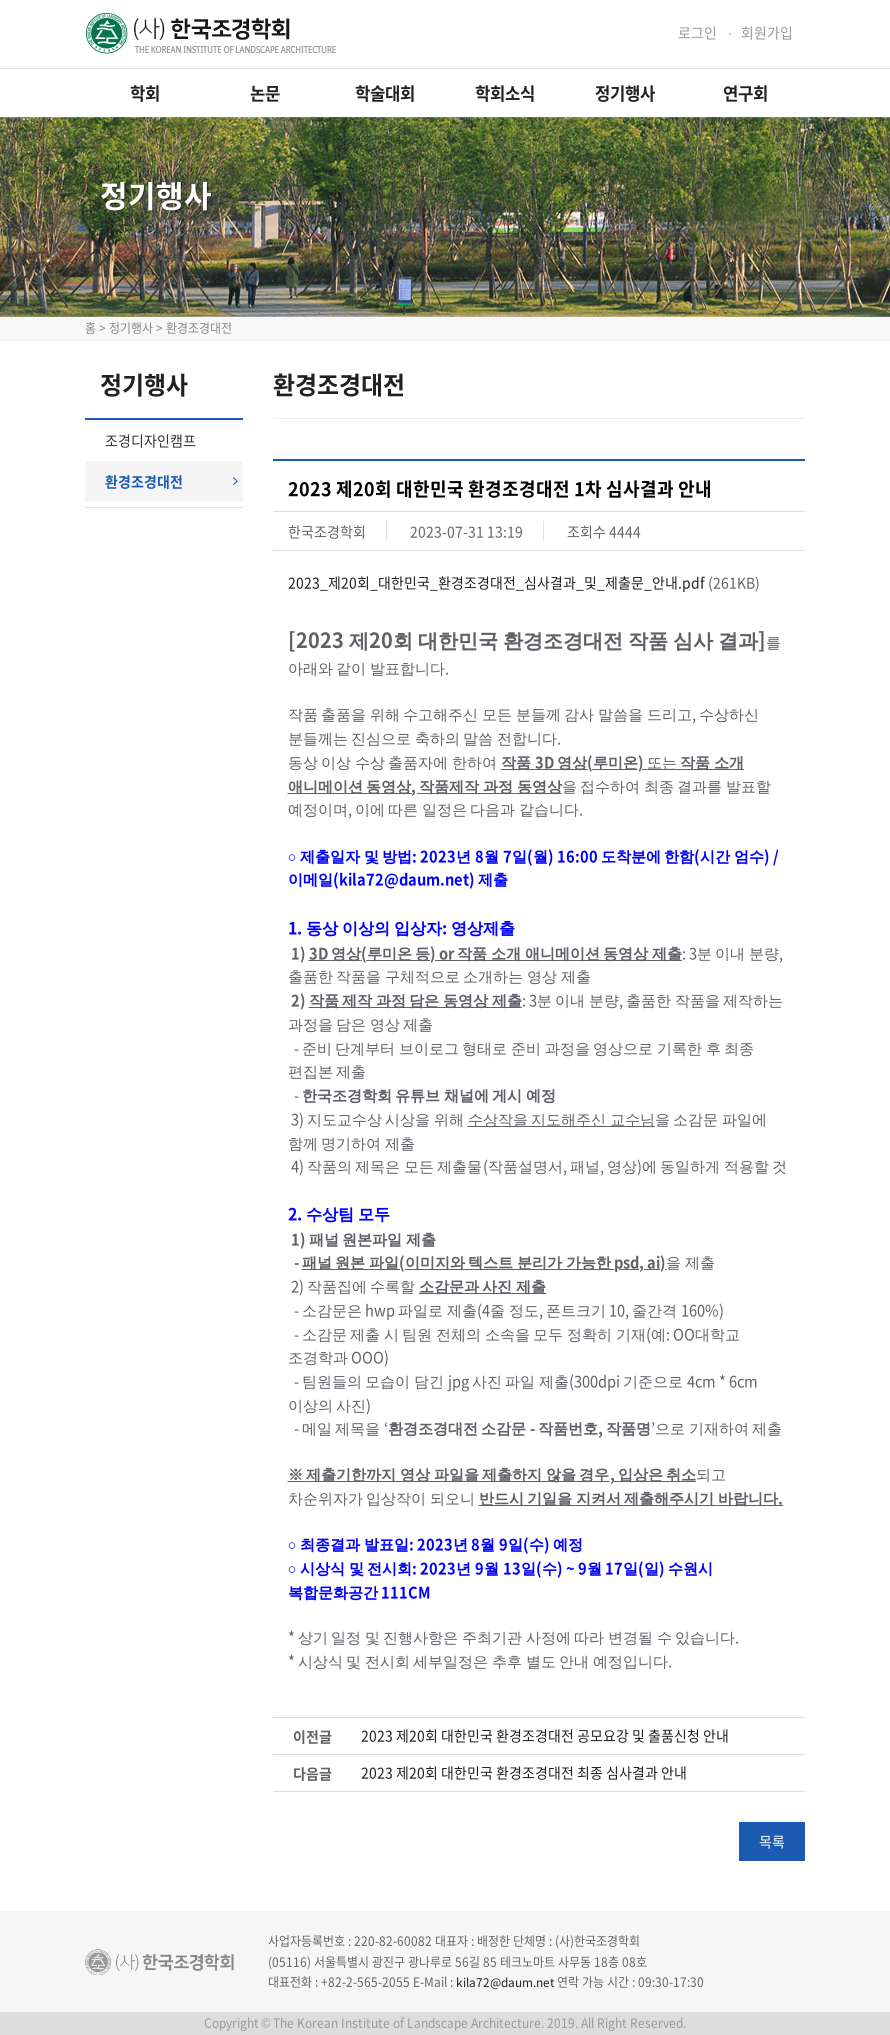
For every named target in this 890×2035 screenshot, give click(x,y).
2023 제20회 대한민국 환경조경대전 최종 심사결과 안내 (524, 1772)
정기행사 (625, 93)
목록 (772, 1841)
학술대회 (385, 93)
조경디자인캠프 (150, 440)
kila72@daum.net (505, 1982)
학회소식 (505, 93)
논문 (265, 93)
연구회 (745, 93)
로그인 (697, 32)
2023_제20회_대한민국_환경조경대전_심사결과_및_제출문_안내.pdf (496, 582)
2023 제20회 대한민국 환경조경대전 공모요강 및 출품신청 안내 (545, 1735)
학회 (145, 93)
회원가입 (767, 32)
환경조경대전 (171, 481)
